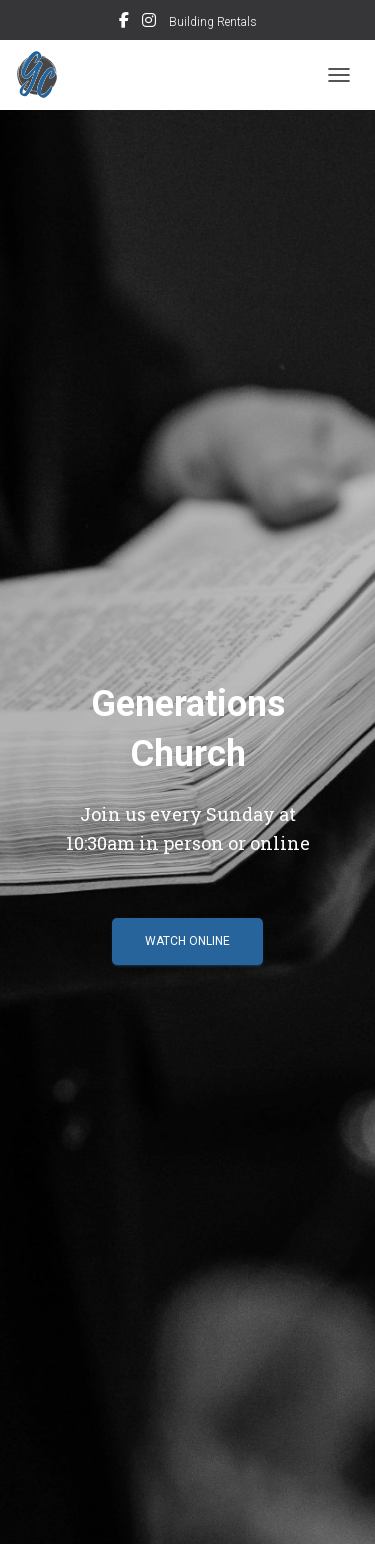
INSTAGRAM (149, 23)
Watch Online (187, 941)
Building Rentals (213, 22)
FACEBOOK (124, 23)
